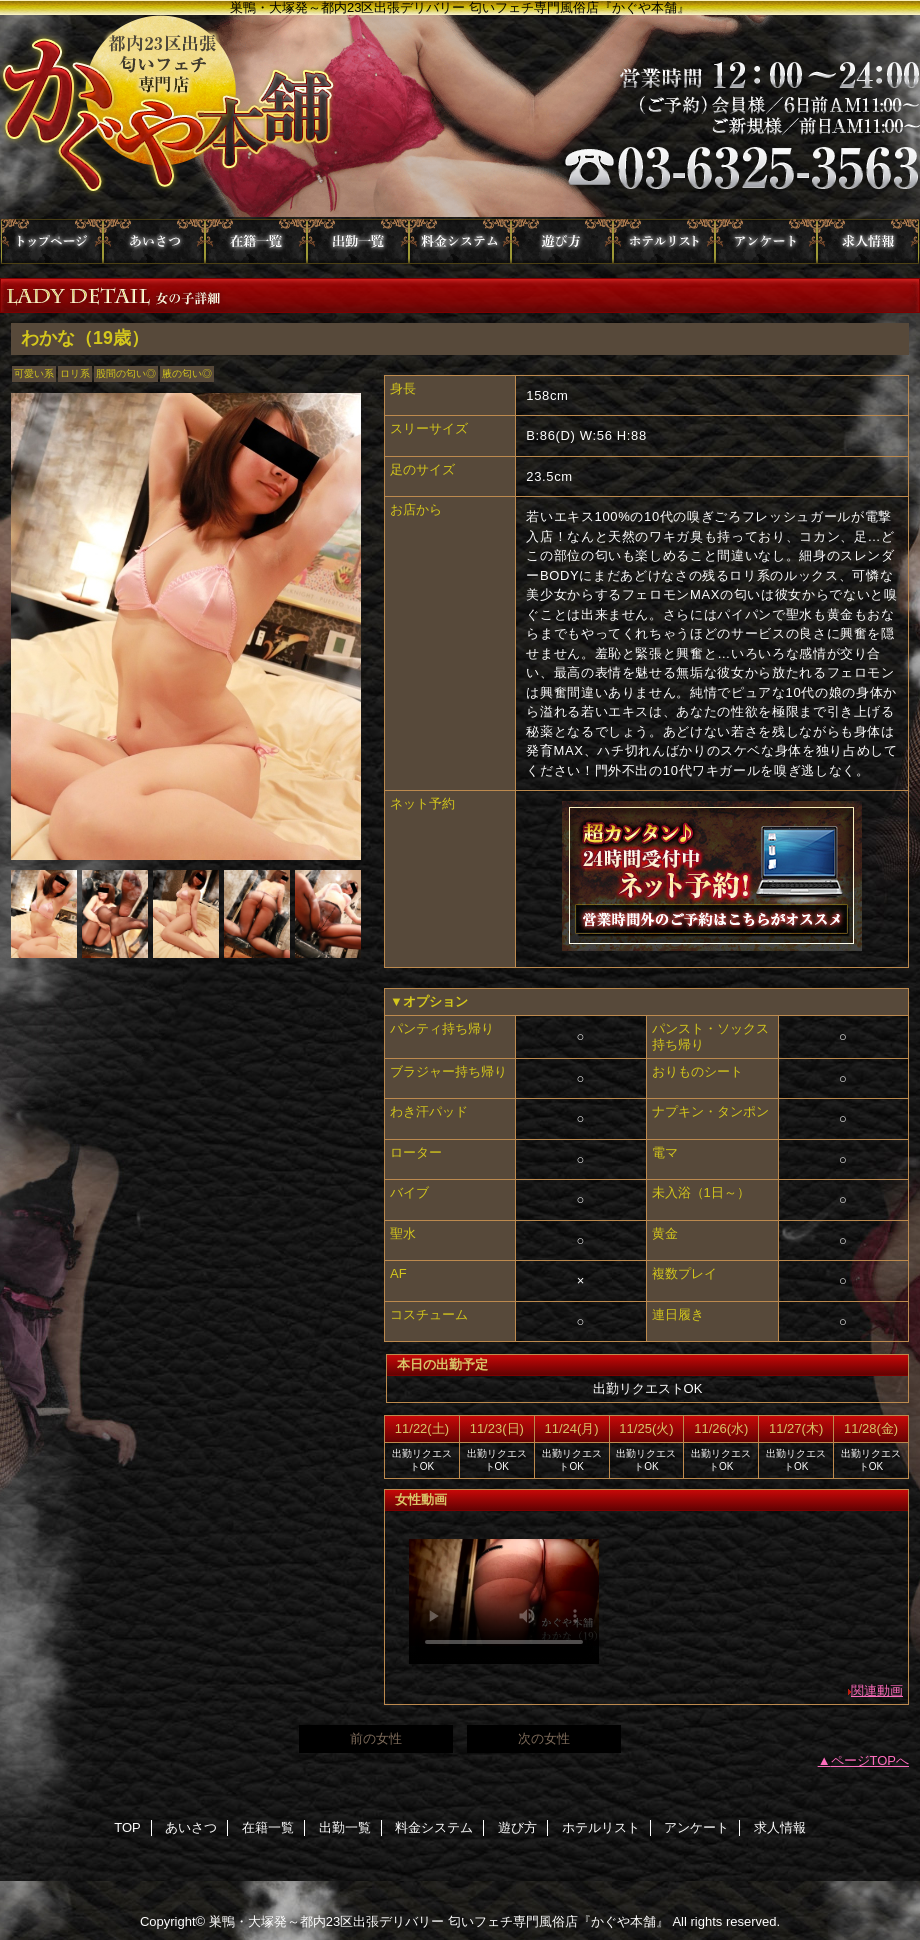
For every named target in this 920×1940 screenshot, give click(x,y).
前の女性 (376, 1738)
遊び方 (562, 241)
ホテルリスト (664, 241)
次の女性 (544, 1738)
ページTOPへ (870, 1760)
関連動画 (877, 1690)
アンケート (766, 241)
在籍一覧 (256, 241)
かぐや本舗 (460, 117)
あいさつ (154, 241)
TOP (52, 241)
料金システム (460, 241)
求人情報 (868, 241)
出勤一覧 (358, 241)
